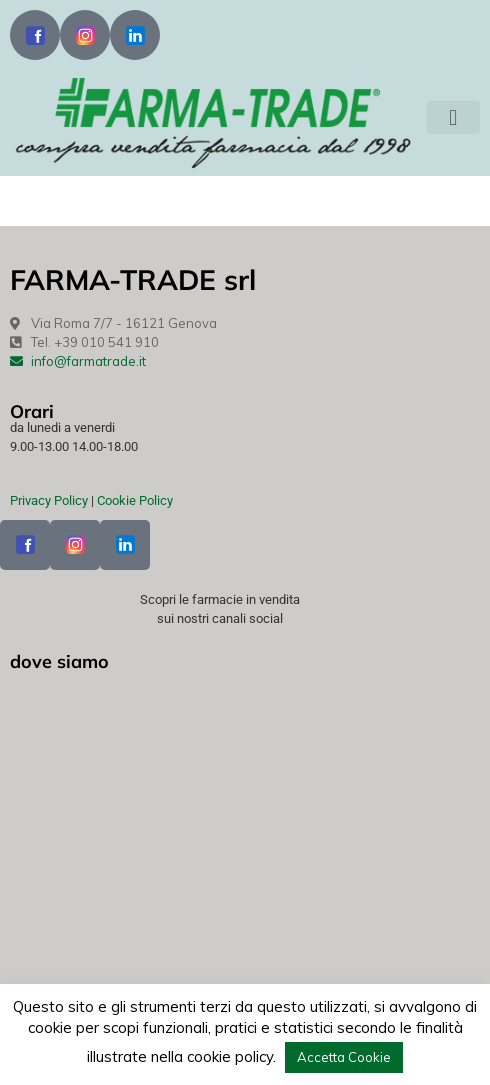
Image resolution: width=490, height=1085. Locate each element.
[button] (454, 117)
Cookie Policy (135, 500)
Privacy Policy (49, 500)
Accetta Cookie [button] (344, 1057)
